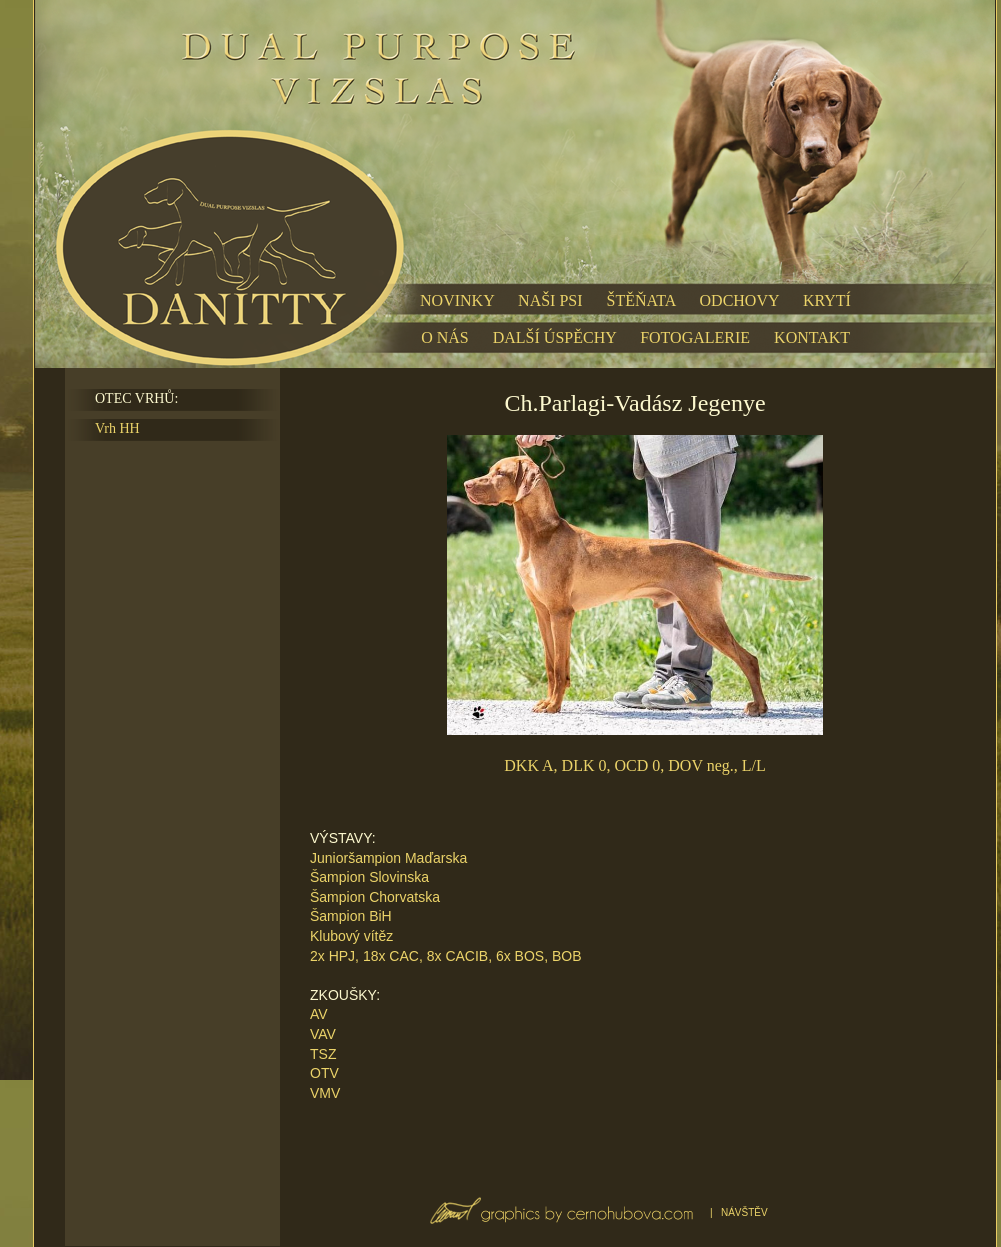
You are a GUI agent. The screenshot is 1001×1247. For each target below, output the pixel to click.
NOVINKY (457, 300)
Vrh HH (117, 428)
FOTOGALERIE (695, 337)
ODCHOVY (739, 300)
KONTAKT (812, 337)
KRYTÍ (827, 300)
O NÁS (445, 337)
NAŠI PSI (550, 300)
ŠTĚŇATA (641, 300)
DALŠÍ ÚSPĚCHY (554, 337)
